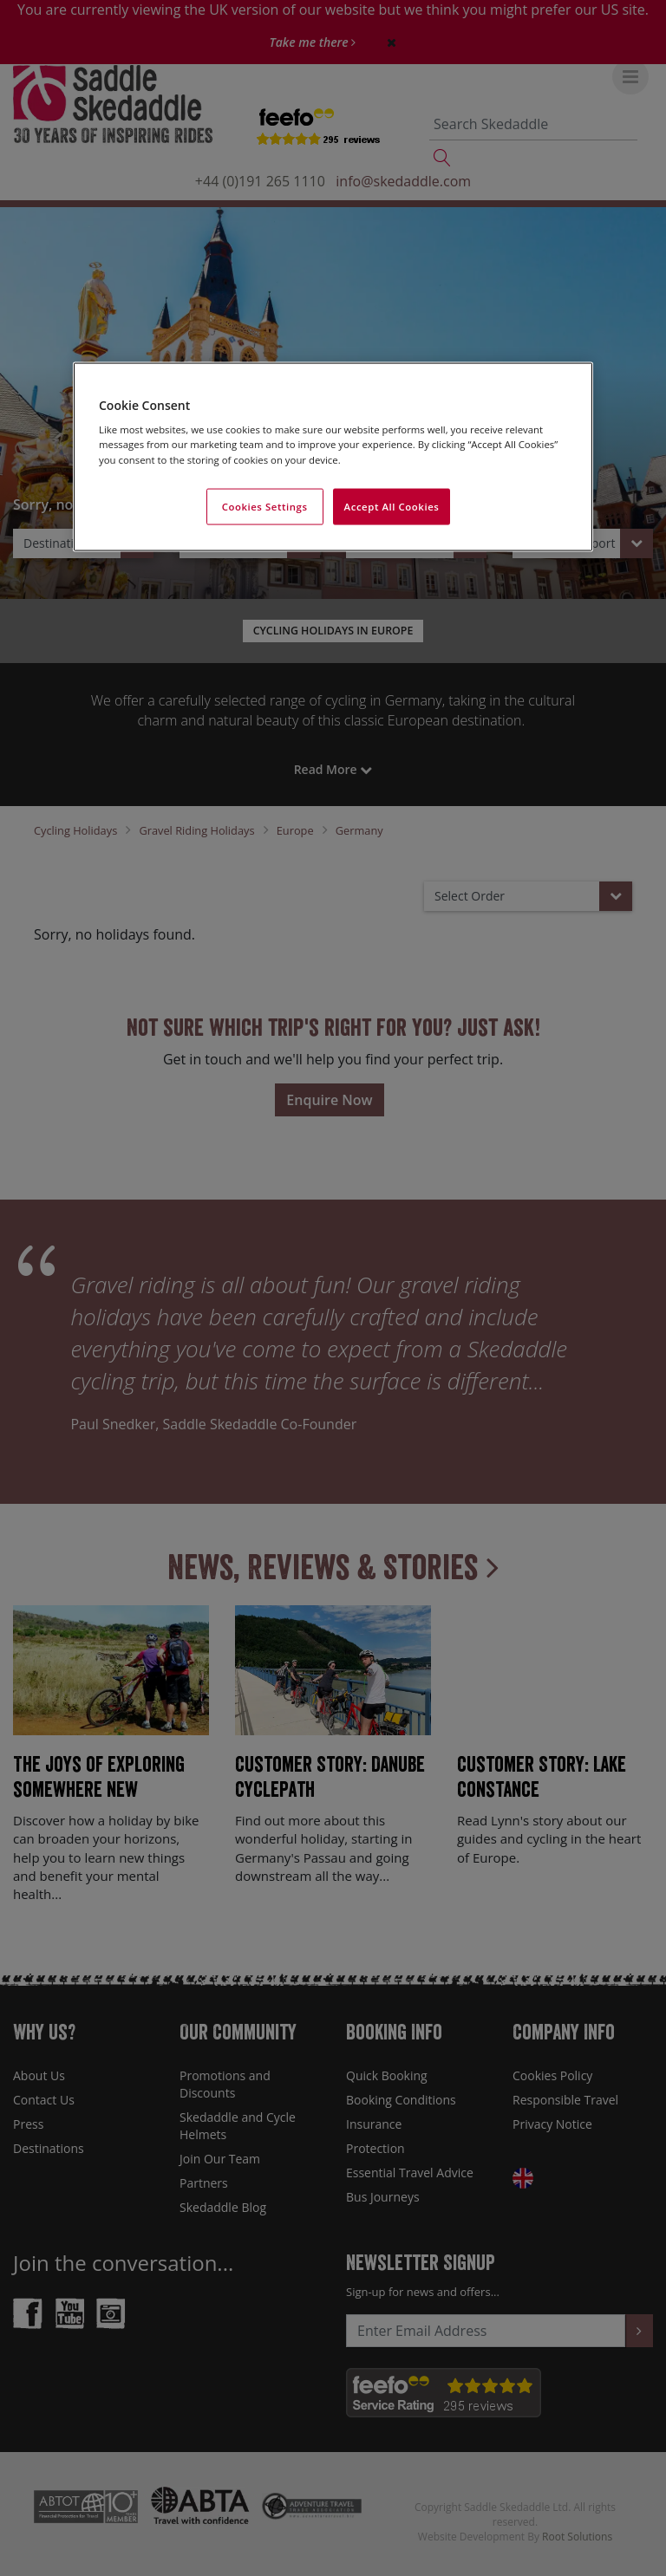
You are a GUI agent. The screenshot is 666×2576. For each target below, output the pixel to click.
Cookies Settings (265, 505)
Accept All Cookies (392, 505)
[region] (333, 456)
